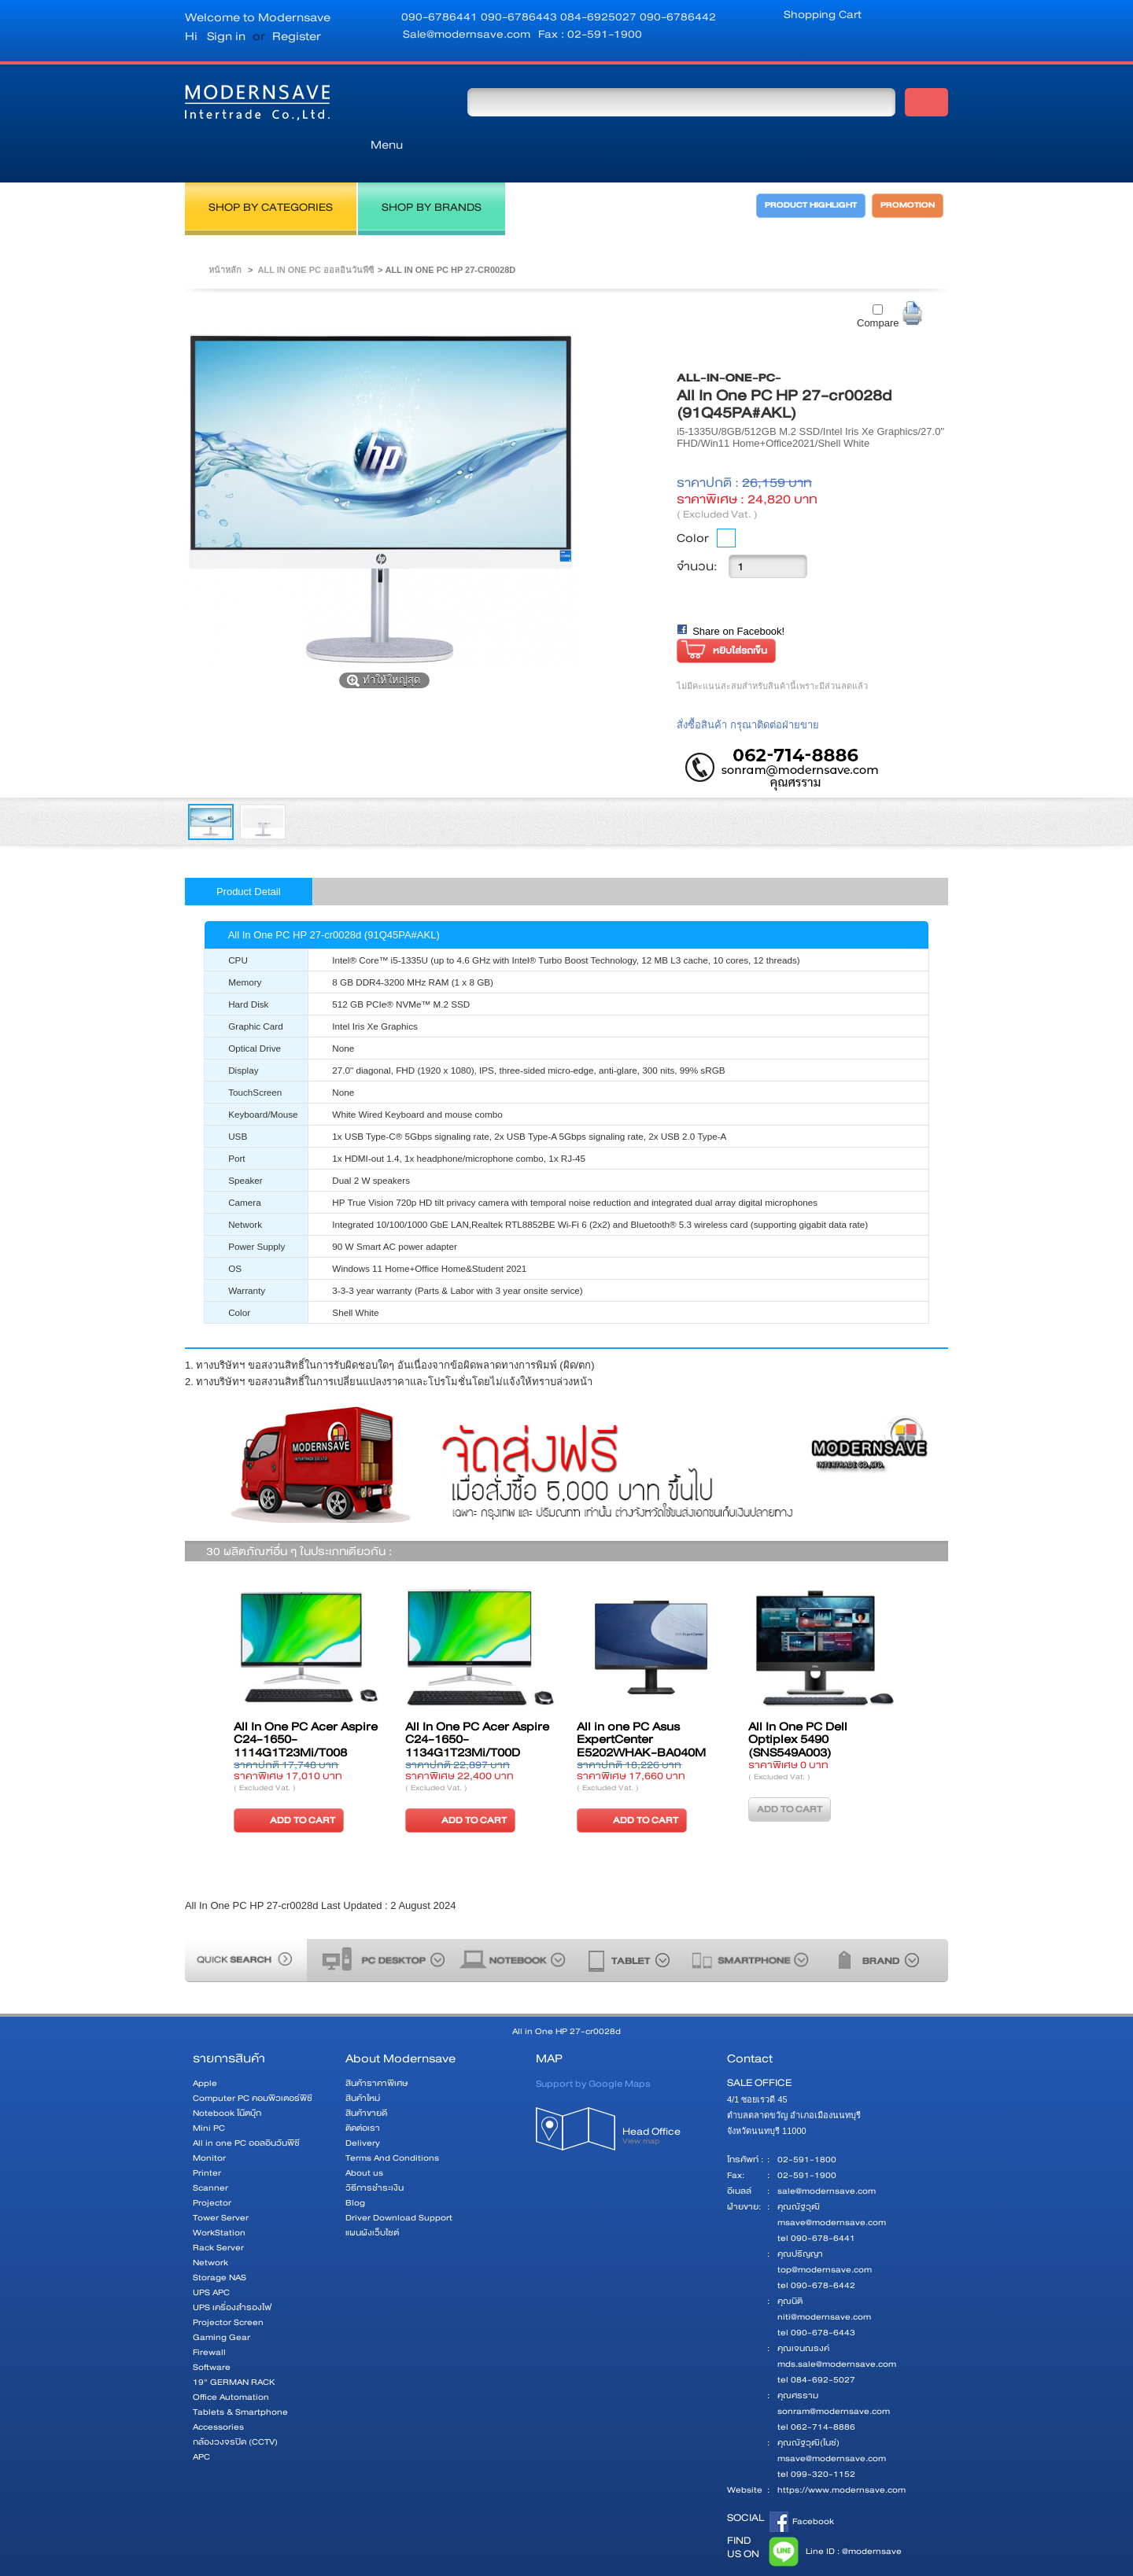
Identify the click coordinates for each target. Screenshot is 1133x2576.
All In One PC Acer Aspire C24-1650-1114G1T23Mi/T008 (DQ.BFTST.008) (306, 1711)
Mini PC (209, 2092)
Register (296, 36)
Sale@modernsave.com (466, 33)
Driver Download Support (398, 2182)
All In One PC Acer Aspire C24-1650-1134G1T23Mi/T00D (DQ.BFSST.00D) (477, 1711)
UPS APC (211, 2257)
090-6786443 (520, 16)
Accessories (218, 2391)
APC (201, 2421)
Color (693, 502)
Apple (205, 2048)
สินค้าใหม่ (362, 2062)
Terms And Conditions (392, 2122)
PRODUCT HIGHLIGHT (797, 175)
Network (210, 2227)
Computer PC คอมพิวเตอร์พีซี (252, 2062)
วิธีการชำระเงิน (374, 2152)
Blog (355, 2167)
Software (212, 2331)
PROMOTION (910, 175)
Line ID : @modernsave (833, 2516)
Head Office (666, 2105)
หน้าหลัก (225, 234)
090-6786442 (678, 16)
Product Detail (248, 856)
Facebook (801, 2486)
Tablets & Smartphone (240, 2376)
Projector (212, 2167)
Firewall (209, 2317)
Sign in (226, 36)
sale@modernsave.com (826, 2155)
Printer (207, 2137)
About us (364, 2137)
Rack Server (218, 2212)
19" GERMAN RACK (234, 2346)
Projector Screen (228, 2287)
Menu (397, 101)
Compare (878, 287)
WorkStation (219, 2197)
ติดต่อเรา (362, 2092)
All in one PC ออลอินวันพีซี (315, 234)
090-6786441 (441, 16)
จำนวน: (697, 530)
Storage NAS (219, 2242)
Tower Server (221, 2182)
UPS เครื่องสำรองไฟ (232, 2272)
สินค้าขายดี (366, 2077)
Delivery (362, 2107)
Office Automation (231, 2361)
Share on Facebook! (738, 596)
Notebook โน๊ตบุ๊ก (227, 2077)
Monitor (209, 2122)
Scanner (210, 2152)
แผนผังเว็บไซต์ (372, 2197)
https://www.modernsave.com (841, 2454)
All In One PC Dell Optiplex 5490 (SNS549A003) (797, 1704)
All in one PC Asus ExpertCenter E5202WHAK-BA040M (641, 1704)
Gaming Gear (221, 2302)
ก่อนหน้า (207, 1687)
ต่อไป (926, 1687)
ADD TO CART (286, 1784)
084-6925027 (600, 16)
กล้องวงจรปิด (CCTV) (235, 2406)
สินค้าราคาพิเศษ (376, 2048)
